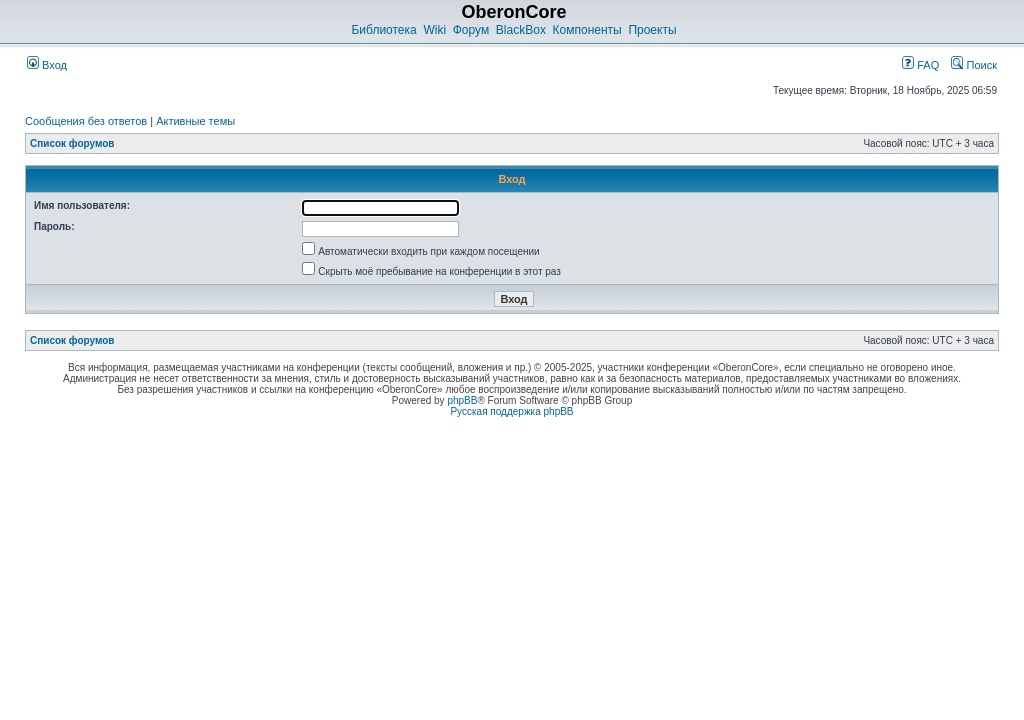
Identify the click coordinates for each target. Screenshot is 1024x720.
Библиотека (383, 30)
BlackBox (521, 30)
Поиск (974, 65)
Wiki (434, 30)
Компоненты (587, 30)
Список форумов (72, 143)
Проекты (652, 30)
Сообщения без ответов (86, 121)
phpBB (462, 400)
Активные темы (195, 121)
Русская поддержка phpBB (511, 411)
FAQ (920, 65)
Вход (47, 65)
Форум (471, 30)
